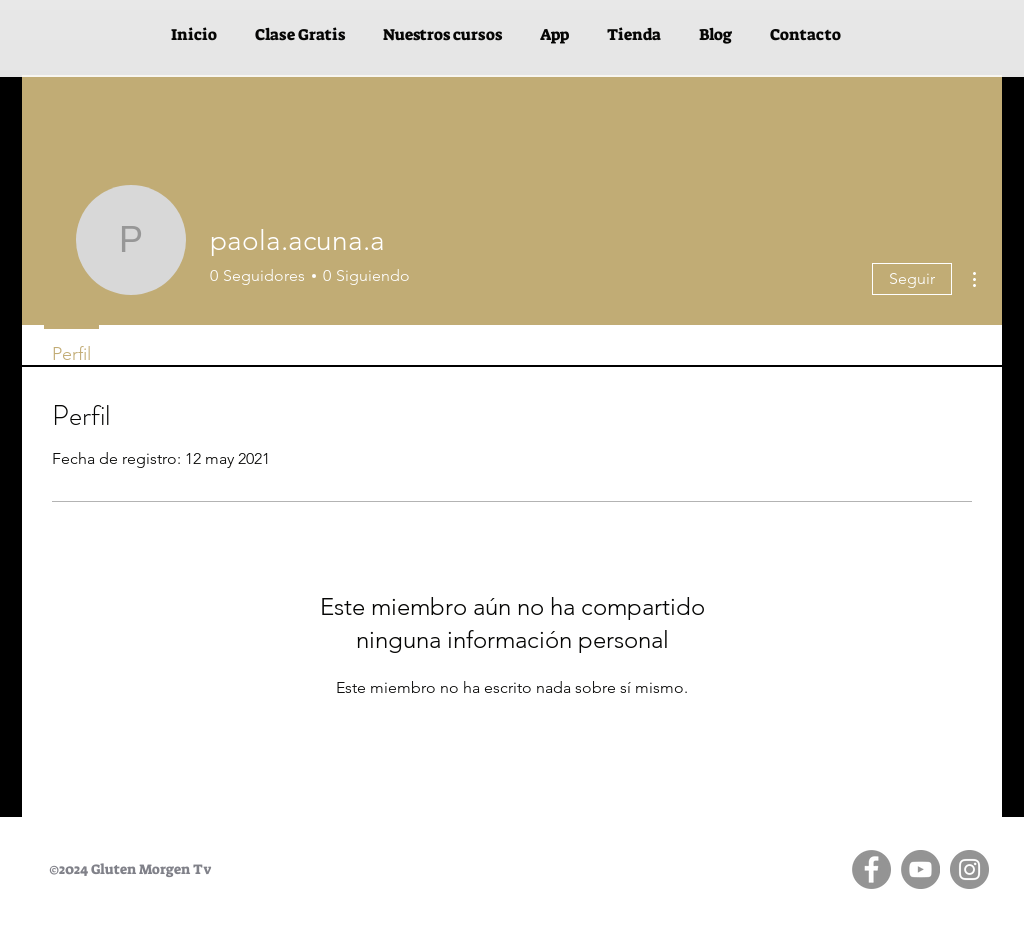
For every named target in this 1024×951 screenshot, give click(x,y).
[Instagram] (969, 869)
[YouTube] (920, 869)
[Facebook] (871, 869)
